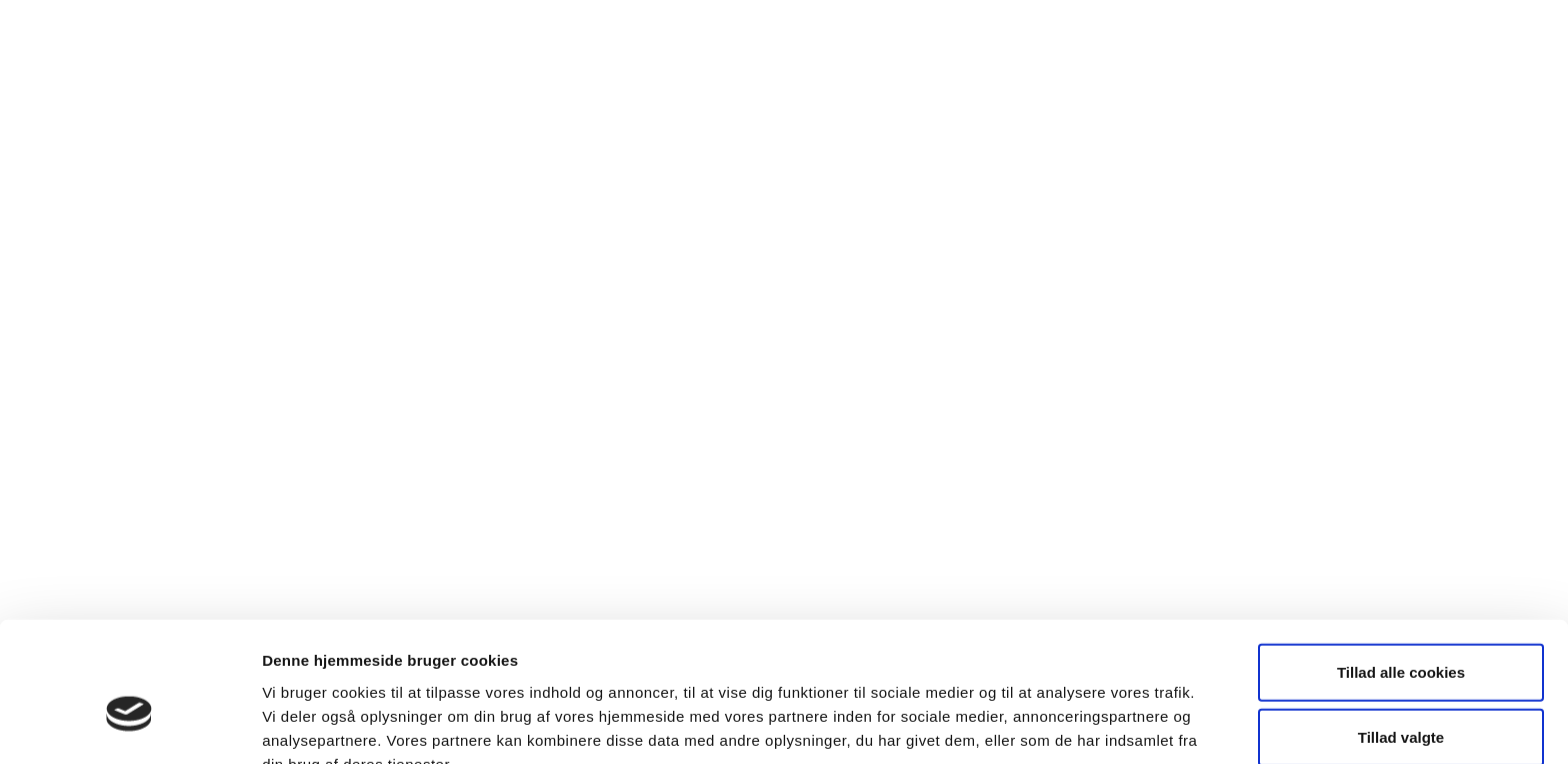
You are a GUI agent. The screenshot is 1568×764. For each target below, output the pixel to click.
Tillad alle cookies (1401, 567)
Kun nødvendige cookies (1401, 698)
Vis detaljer (1039, 724)
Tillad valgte (1401, 633)
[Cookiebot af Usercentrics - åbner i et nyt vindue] (129, 725)
